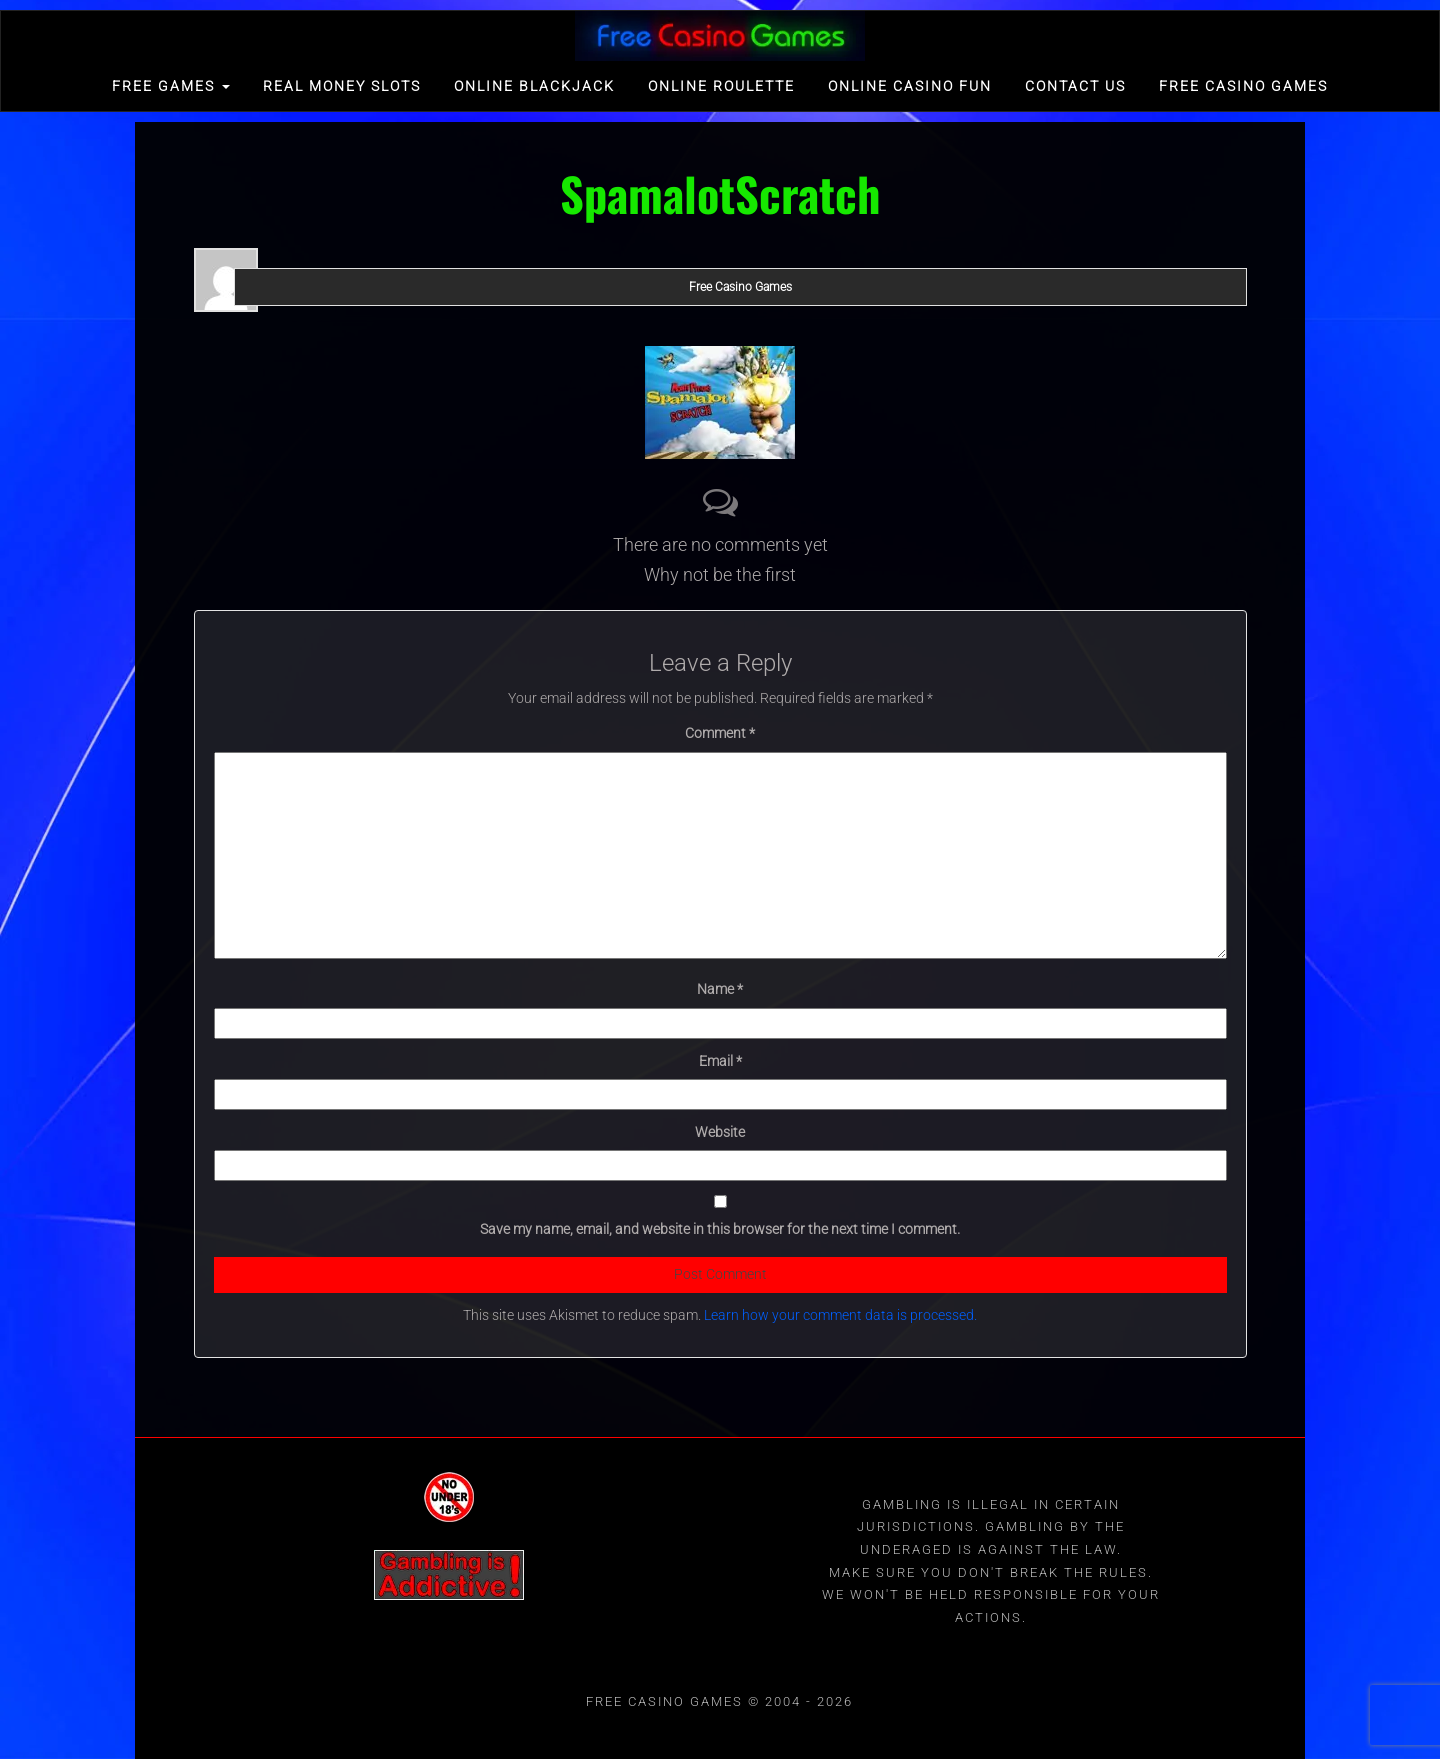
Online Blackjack (534, 86)
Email (720, 1061)
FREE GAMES (171, 86)
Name (720, 989)
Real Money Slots (342, 86)
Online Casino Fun (910, 86)
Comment (720, 733)
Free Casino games (1243, 86)
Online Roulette (721, 86)
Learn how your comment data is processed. (840, 1315)
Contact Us (1075, 86)
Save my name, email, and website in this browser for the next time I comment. (720, 1229)
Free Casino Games (740, 287)
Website (720, 1132)
